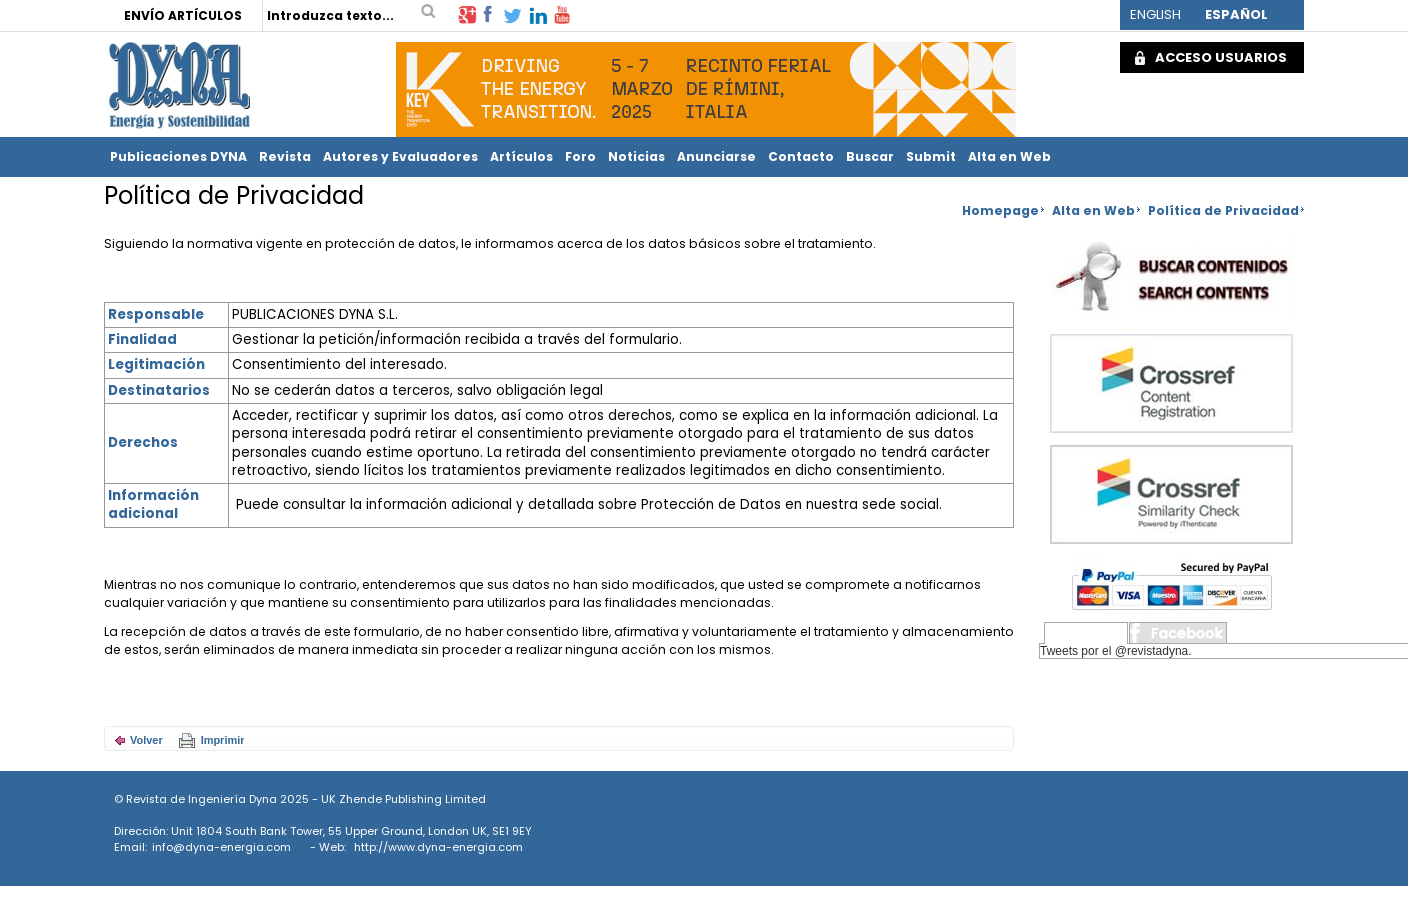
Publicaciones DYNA (178, 156)
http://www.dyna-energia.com (438, 847)
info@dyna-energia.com (221, 847)
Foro (580, 156)
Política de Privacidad (1223, 210)
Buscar (870, 156)
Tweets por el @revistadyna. (1116, 651)
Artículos (521, 156)
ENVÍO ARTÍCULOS (183, 15)
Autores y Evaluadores (400, 156)
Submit (931, 156)
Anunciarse (716, 156)
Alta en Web (1009, 156)
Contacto (801, 156)
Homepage (1000, 210)
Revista (285, 156)
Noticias (636, 156)
